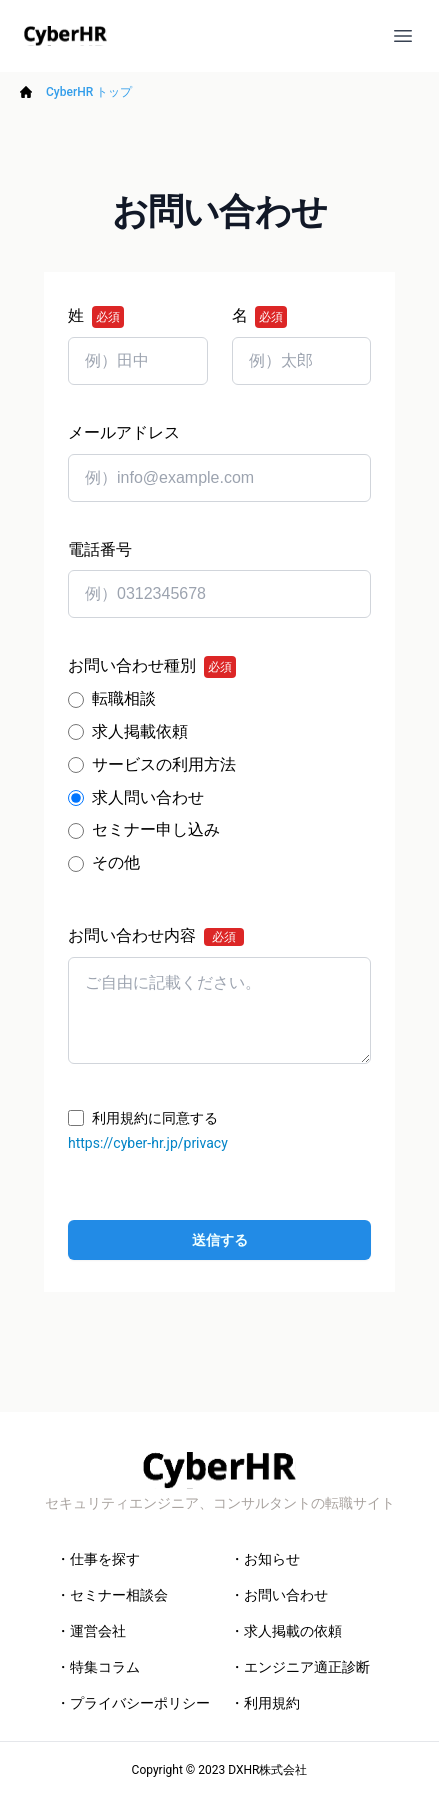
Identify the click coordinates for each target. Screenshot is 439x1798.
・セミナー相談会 (112, 1595)
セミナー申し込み (156, 829)
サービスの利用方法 (164, 764)
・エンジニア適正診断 (300, 1667)
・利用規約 (265, 1703)
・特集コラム (98, 1667)
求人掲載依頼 (140, 731)
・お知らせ (265, 1559)
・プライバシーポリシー (133, 1703)
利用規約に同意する (155, 1118)
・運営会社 (91, 1631)
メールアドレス (124, 432)
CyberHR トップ (89, 92)
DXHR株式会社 (267, 1770)
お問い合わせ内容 (156, 936)
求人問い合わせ (148, 797)
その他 (116, 862)
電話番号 (100, 549)
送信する (220, 1240)
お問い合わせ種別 (152, 667)
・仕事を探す (98, 1559)
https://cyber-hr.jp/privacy (148, 1143)
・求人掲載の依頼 (286, 1631)
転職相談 (124, 698)
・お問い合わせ (279, 1595)
